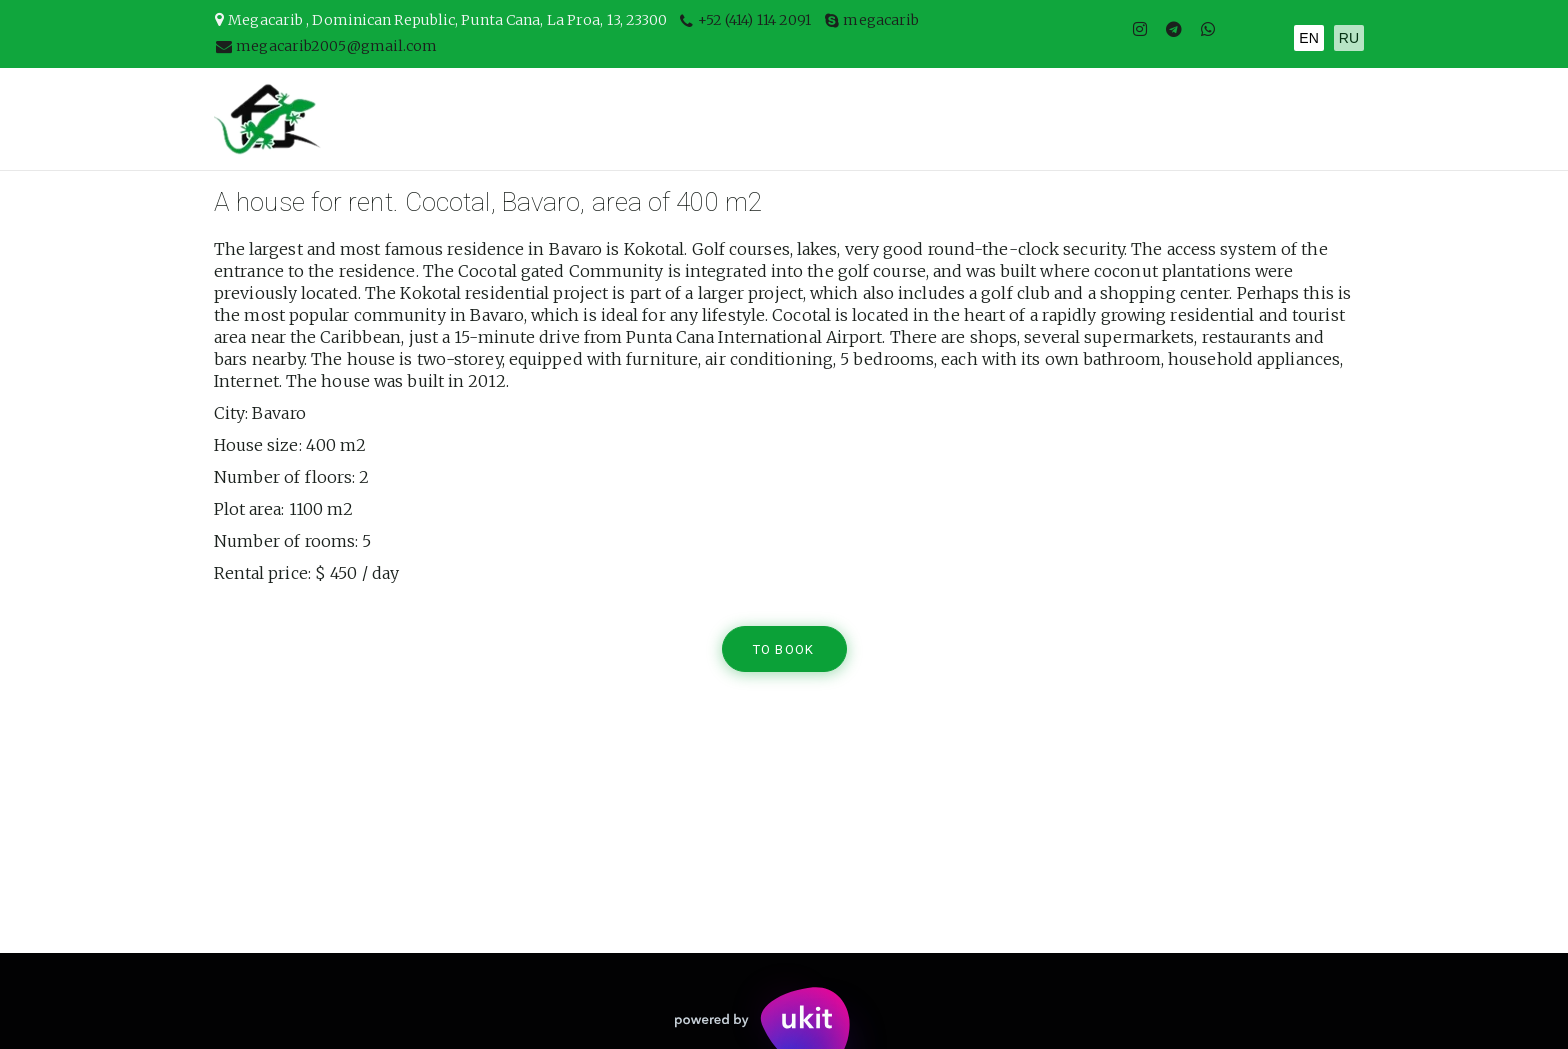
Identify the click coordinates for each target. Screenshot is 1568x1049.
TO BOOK (786, 649)
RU (1349, 38)
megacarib (881, 20)
